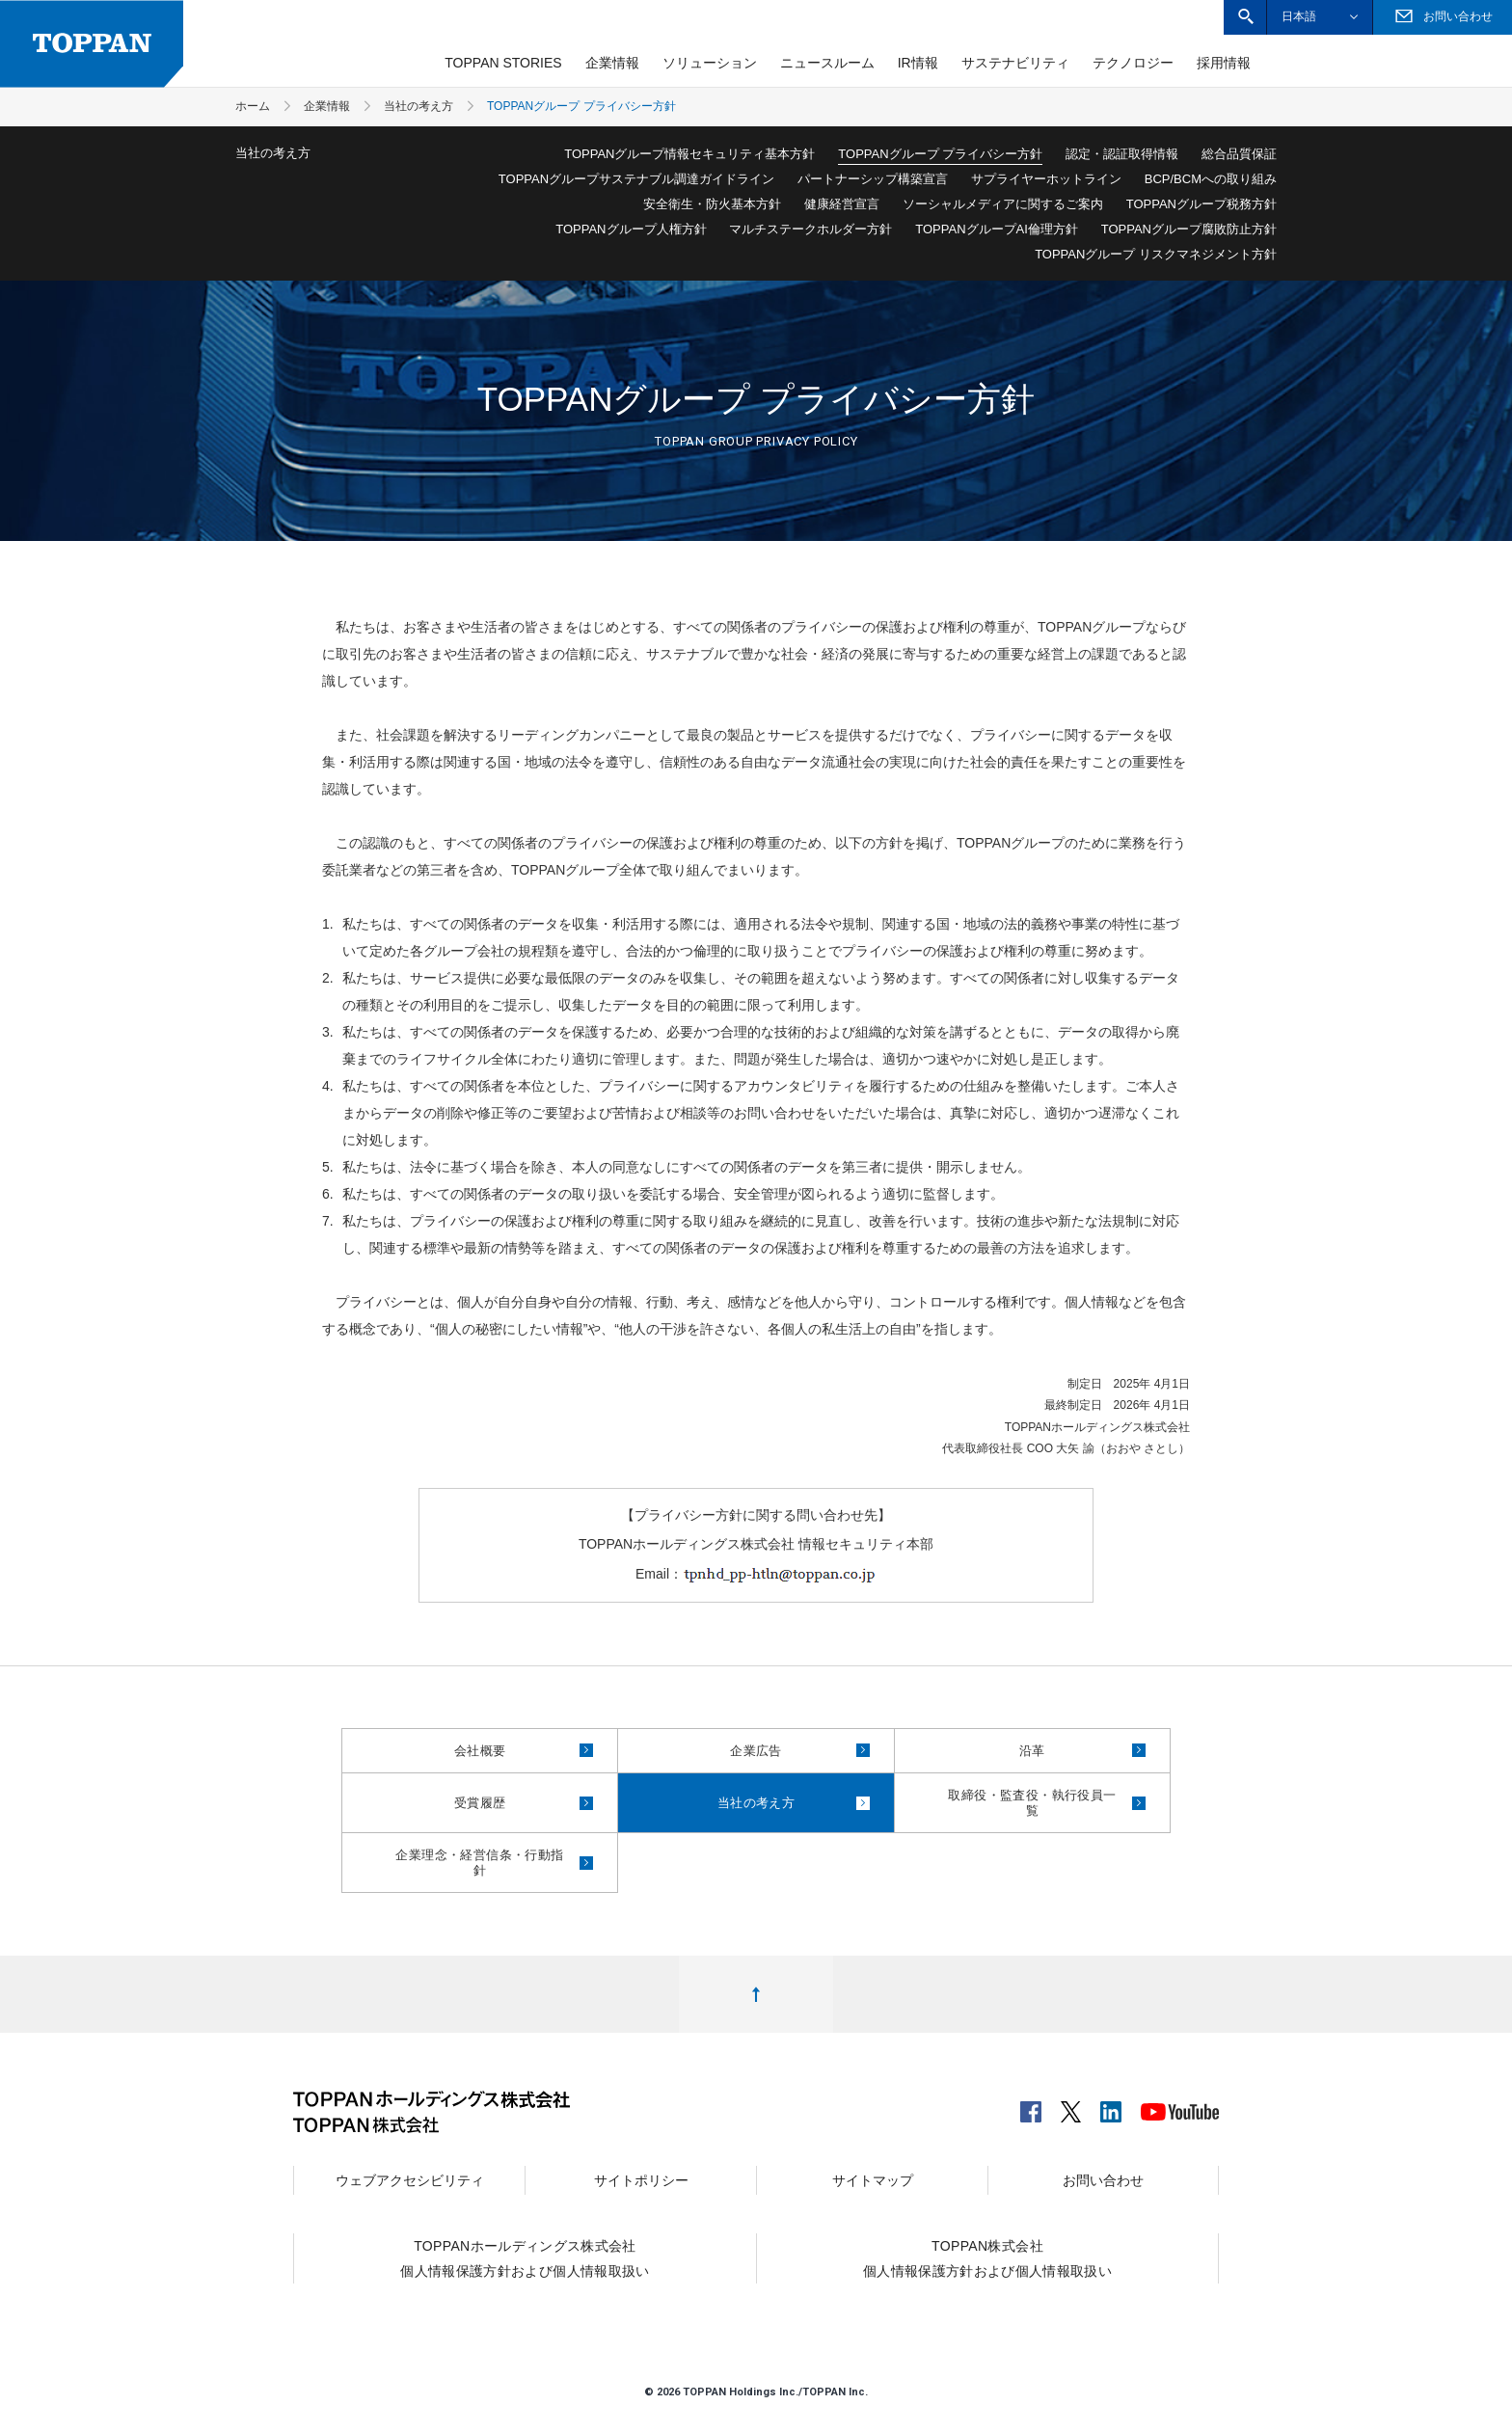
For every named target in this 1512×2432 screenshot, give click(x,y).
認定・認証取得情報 (1122, 154)
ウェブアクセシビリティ (410, 2180)
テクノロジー (1133, 62)
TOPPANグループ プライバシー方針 (940, 154)
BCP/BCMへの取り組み (1211, 179)
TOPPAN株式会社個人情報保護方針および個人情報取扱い (987, 2258)
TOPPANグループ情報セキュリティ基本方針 (689, 154)
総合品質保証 (1239, 154)
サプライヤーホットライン (1046, 179)
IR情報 (918, 62)
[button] (1245, 17)
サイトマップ (872, 2180)
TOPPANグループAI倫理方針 (996, 229)
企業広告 (800, 1750)
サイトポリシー (641, 2180)
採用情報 (1224, 62)
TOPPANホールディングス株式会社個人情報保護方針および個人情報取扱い (524, 2258)
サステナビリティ (1015, 62)
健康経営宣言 (841, 204)
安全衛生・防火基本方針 (712, 204)
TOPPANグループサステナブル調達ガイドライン (636, 179)
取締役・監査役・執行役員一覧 (1047, 1803)
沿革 (1082, 1750)
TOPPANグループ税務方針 (1201, 204)
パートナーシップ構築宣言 (872, 179)
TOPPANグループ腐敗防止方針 (1189, 229)
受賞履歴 (523, 1803)
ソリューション (709, 62)
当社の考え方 (793, 1803)
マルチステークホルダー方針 (810, 229)
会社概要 (523, 1750)
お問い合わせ (1103, 2180)
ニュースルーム (827, 62)
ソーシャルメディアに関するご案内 (1003, 204)
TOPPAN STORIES (503, 62)
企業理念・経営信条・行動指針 (494, 1863)
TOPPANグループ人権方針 (630, 229)
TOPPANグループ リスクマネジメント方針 (1156, 254)
